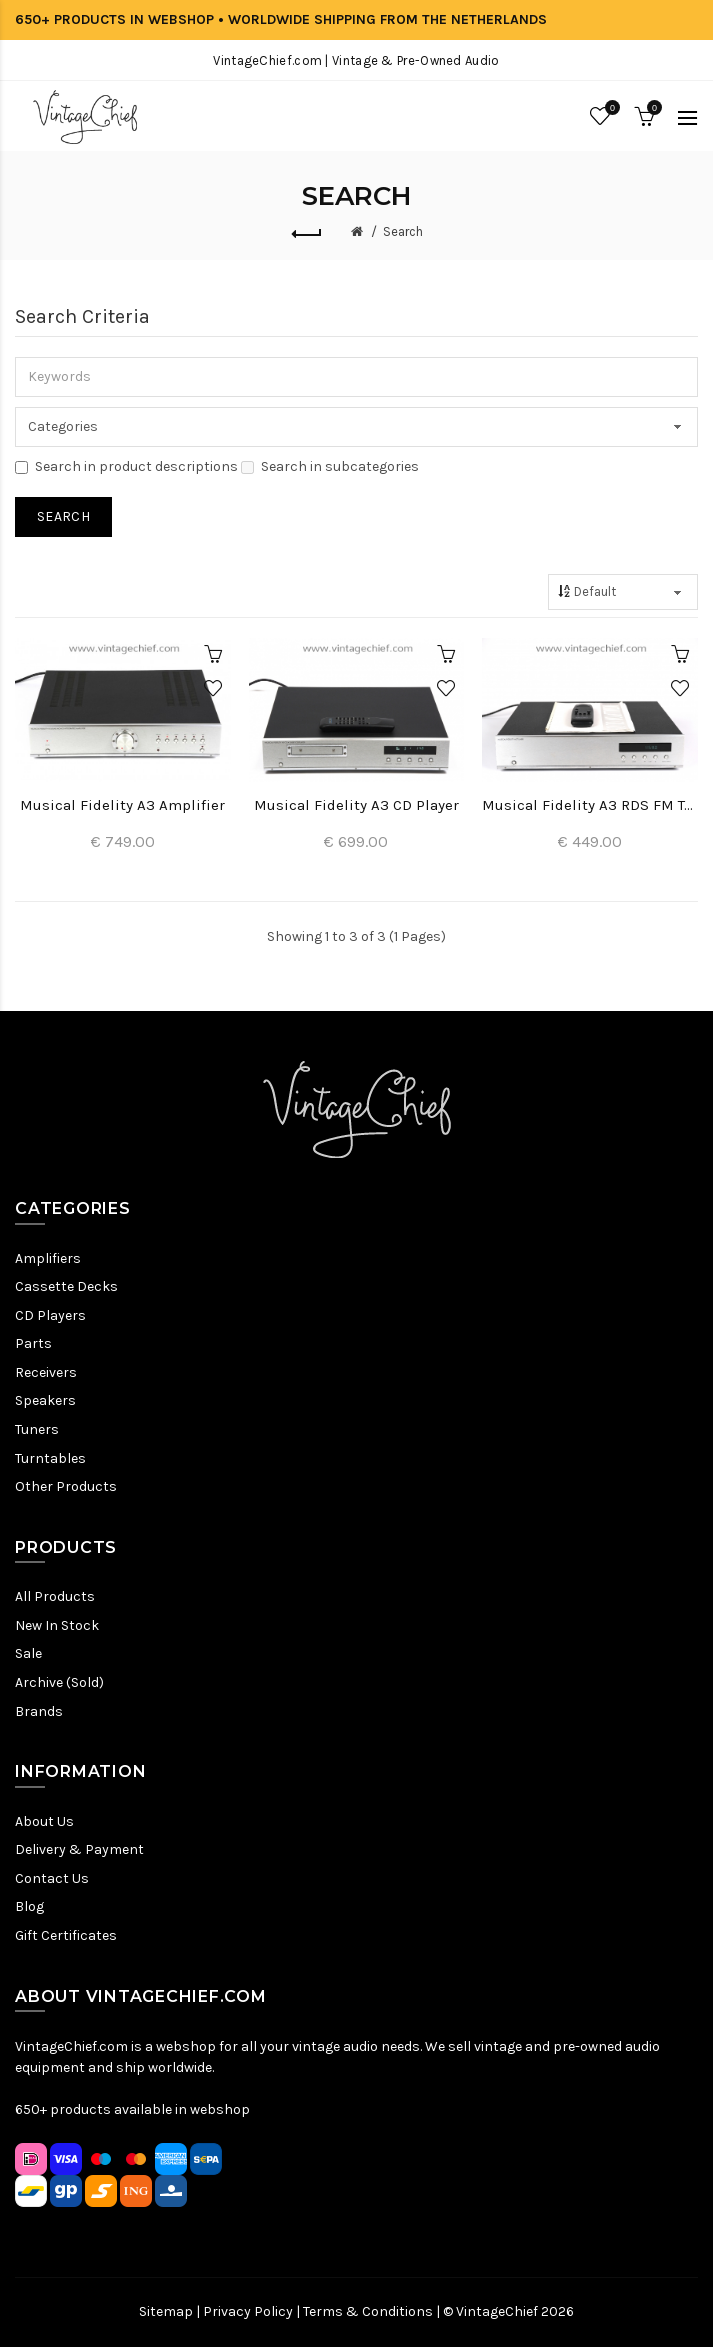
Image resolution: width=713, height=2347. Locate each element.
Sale (28, 1653)
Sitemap (166, 2311)
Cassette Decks (66, 1286)
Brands (39, 1711)
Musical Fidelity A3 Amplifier (122, 805)
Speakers (45, 1400)
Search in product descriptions (126, 466)
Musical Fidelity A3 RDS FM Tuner (590, 805)
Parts (33, 1343)
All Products (55, 1596)
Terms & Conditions (368, 2311)
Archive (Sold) (59, 1682)
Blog (29, 1906)
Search (403, 231)
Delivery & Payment (79, 1849)
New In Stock (57, 1625)
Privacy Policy (248, 2311)
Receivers (46, 1372)
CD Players (50, 1315)
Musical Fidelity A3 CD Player (356, 805)
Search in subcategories (330, 466)
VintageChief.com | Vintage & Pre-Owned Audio (356, 60)
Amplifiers (48, 1258)
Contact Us (52, 1878)
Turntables (50, 1458)
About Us (44, 1821)
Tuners (37, 1429)
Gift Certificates (66, 1935)
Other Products (66, 1486)
